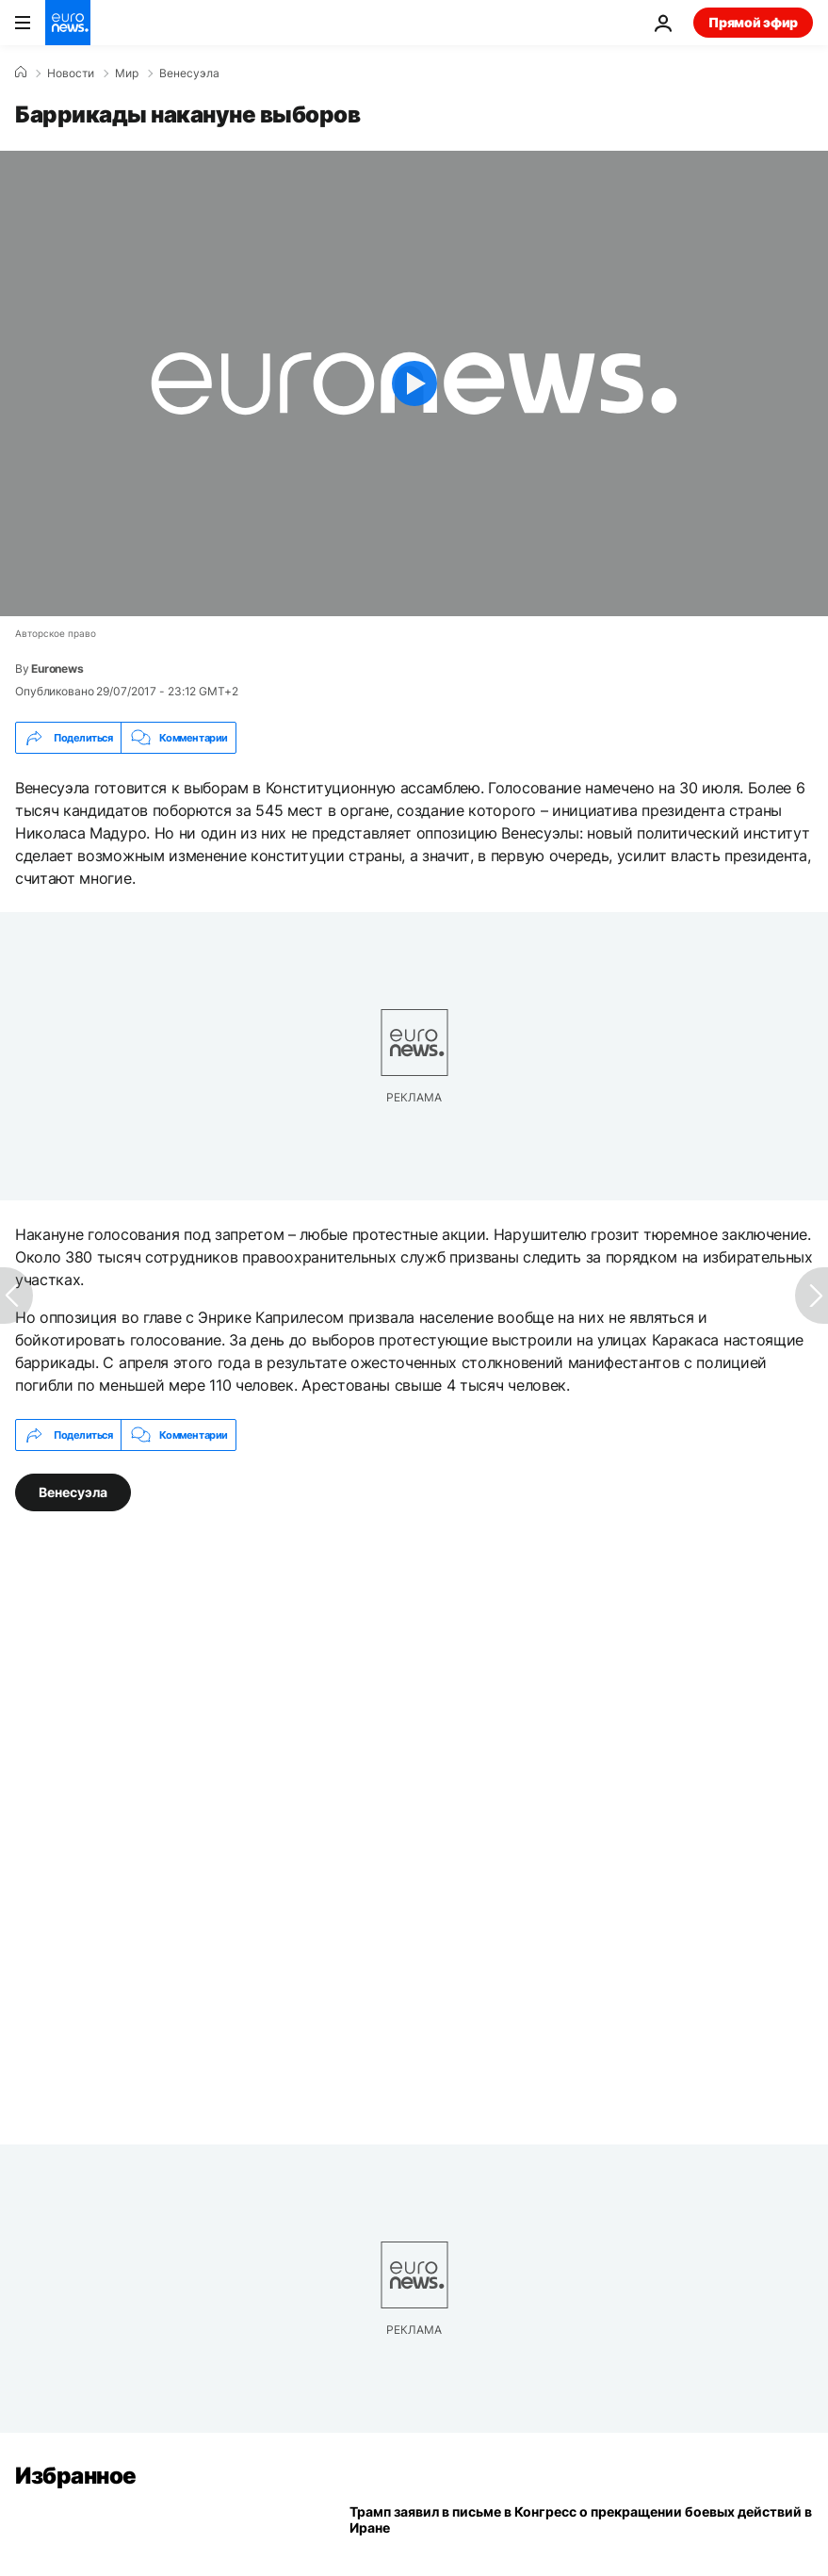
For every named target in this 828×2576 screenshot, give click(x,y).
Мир (126, 73)
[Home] (20, 72)
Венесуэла (189, 73)
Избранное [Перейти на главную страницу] (76, 2475)
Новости (70, 73)
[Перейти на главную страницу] (67, 22)
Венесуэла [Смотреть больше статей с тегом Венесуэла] (73, 1492)
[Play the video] (414, 383)
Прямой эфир (753, 22)
